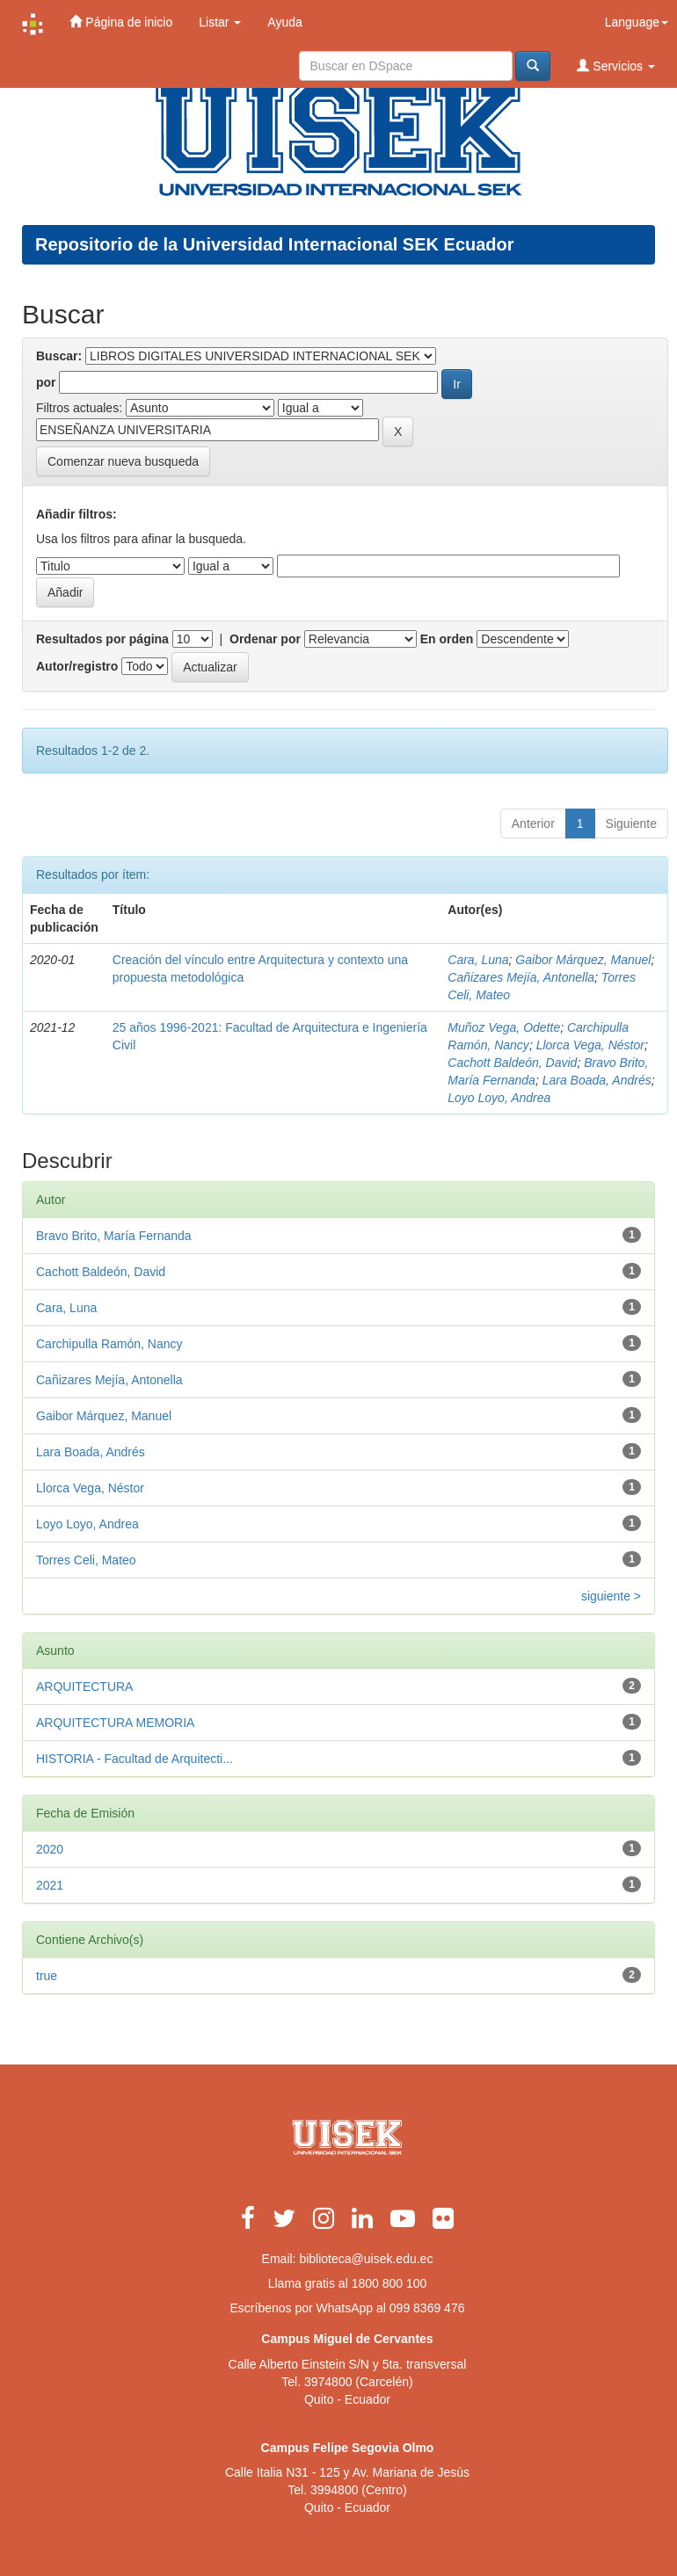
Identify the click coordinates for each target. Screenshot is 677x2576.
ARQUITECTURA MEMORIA (115, 1723)
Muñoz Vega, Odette (504, 1027)
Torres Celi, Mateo (86, 1560)
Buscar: (59, 356)
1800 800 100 (389, 2283)
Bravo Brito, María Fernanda (114, 1236)
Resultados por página (102, 639)
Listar (220, 22)
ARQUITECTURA (84, 1687)
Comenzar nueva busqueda (123, 461)
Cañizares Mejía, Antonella (521, 977)
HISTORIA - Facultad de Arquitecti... (134, 1759)
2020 (49, 1849)
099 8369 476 (427, 2308)
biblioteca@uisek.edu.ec (366, 2259)
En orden (447, 639)
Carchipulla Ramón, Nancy (109, 1344)
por (46, 382)
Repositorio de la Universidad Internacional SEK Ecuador (274, 244)
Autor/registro (77, 666)
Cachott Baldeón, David (512, 1063)
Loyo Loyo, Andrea (499, 1098)
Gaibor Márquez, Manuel (583, 960)
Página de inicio (120, 21)
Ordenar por (265, 639)
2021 (49, 1885)
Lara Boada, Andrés (597, 1080)
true (46, 1976)
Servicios (616, 65)
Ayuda (284, 22)
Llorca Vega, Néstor (590, 1045)
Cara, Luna (478, 960)
